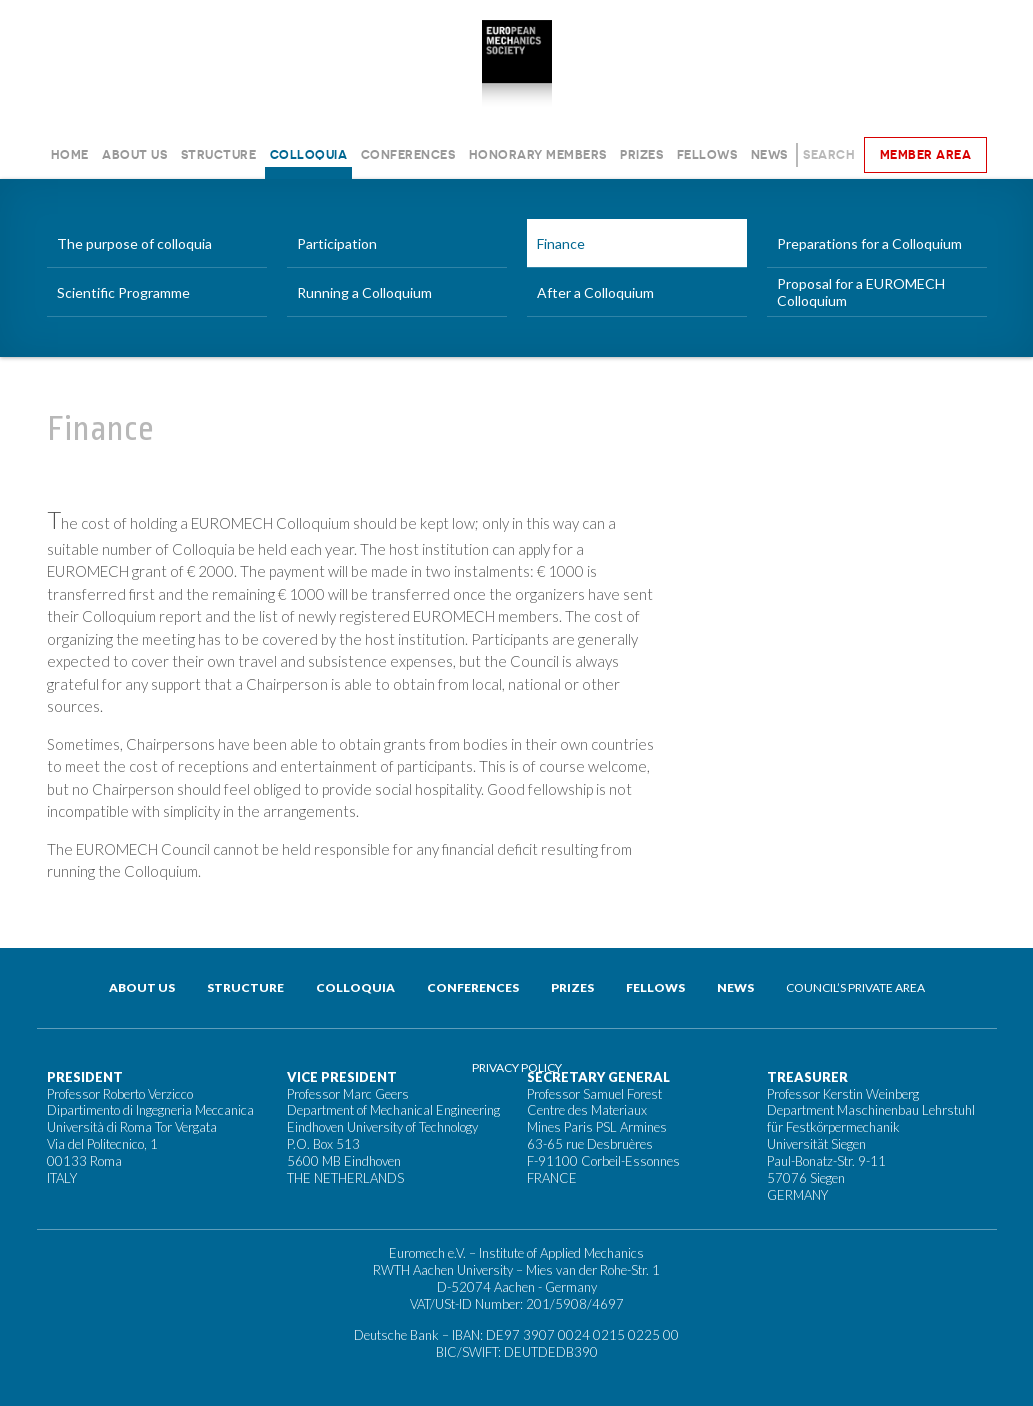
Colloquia (309, 154)
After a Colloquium (595, 292)
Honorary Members (538, 154)
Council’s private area (855, 987)
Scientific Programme (123, 292)
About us (134, 154)
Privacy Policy (517, 1067)
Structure (219, 154)
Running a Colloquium (364, 292)
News (769, 154)
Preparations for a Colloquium (869, 243)
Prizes (641, 154)
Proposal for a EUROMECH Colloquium (861, 292)
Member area (926, 154)
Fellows (707, 154)
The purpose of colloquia (134, 243)
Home (70, 154)
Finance (561, 243)
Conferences (408, 154)
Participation (337, 243)
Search (829, 154)
